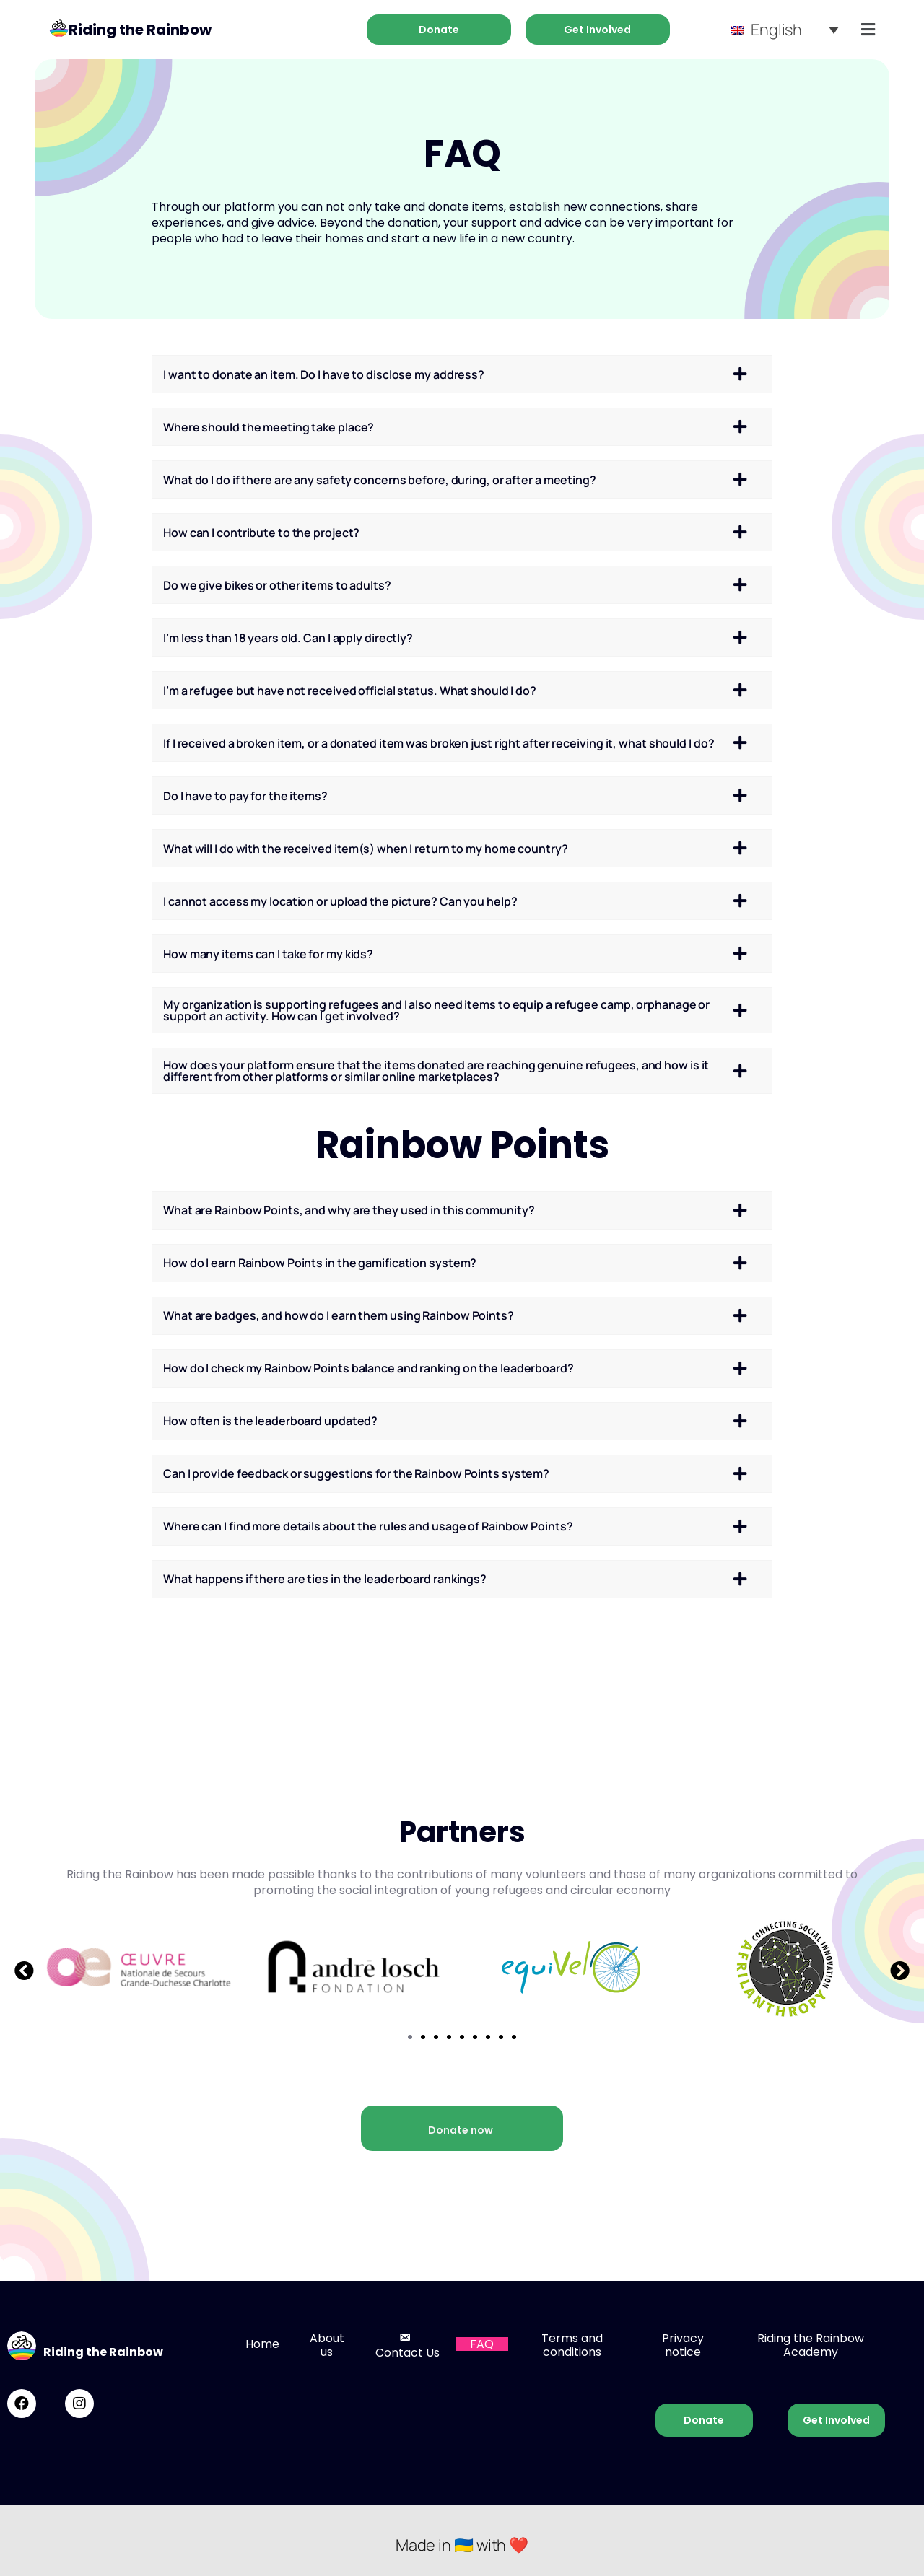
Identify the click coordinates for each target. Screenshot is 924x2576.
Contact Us (407, 2345)
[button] (24, 1969)
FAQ (482, 2344)
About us (327, 2345)
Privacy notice (683, 2345)
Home (262, 2344)
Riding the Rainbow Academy (810, 2345)
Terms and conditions (572, 2345)
